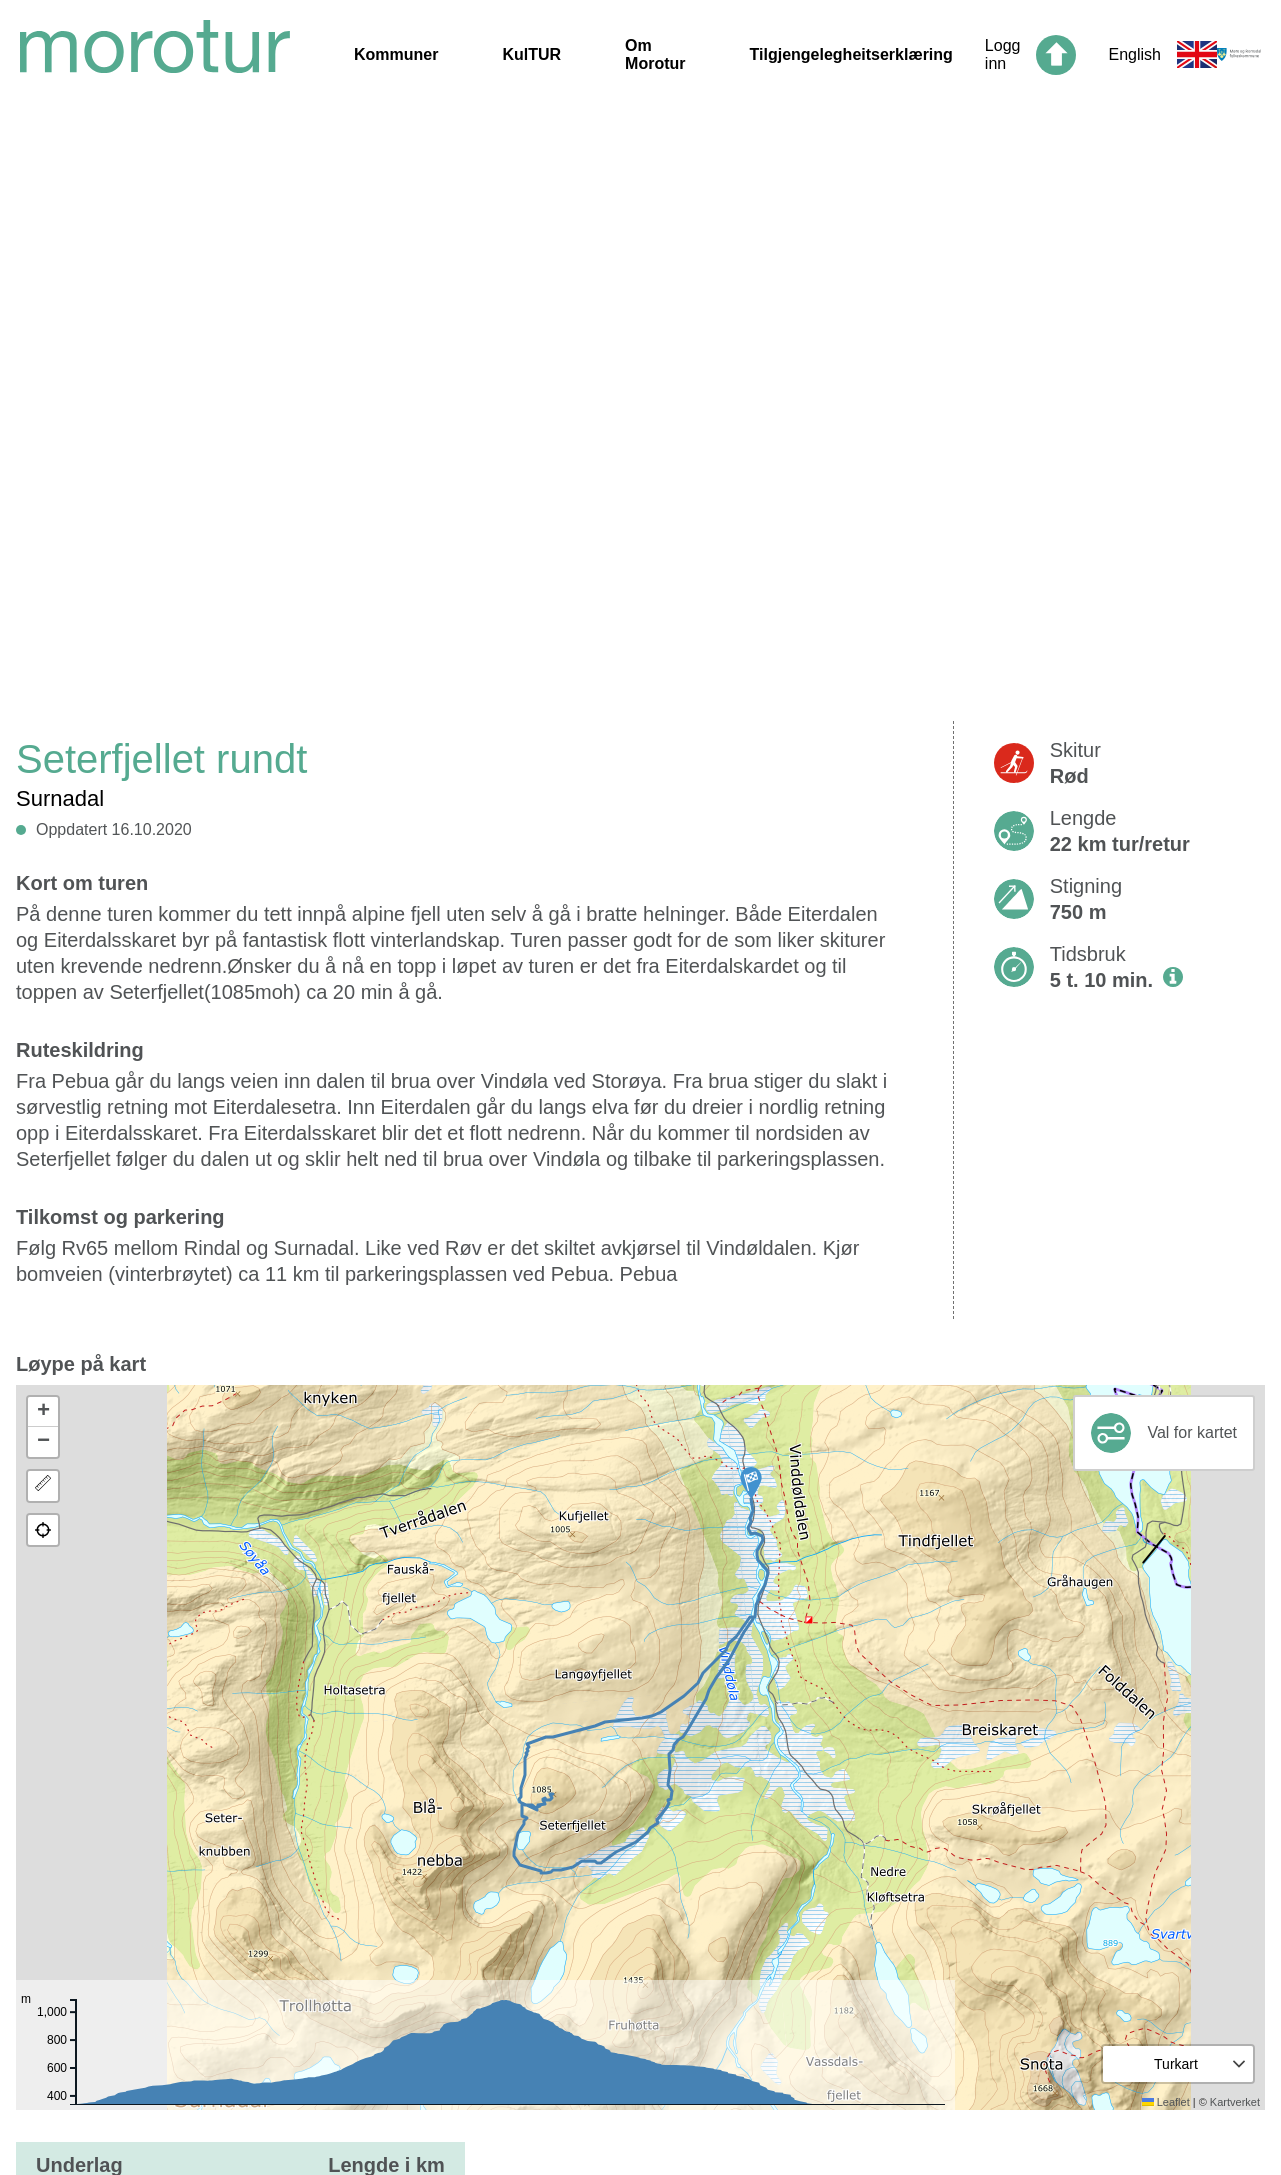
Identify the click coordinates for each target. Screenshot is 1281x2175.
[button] (751, 1483)
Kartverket (1235, 2102)
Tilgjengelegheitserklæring (851, 54)
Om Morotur (655, 54)
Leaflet (1166, 2102)
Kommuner (396, 54)
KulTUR (531, 54)
